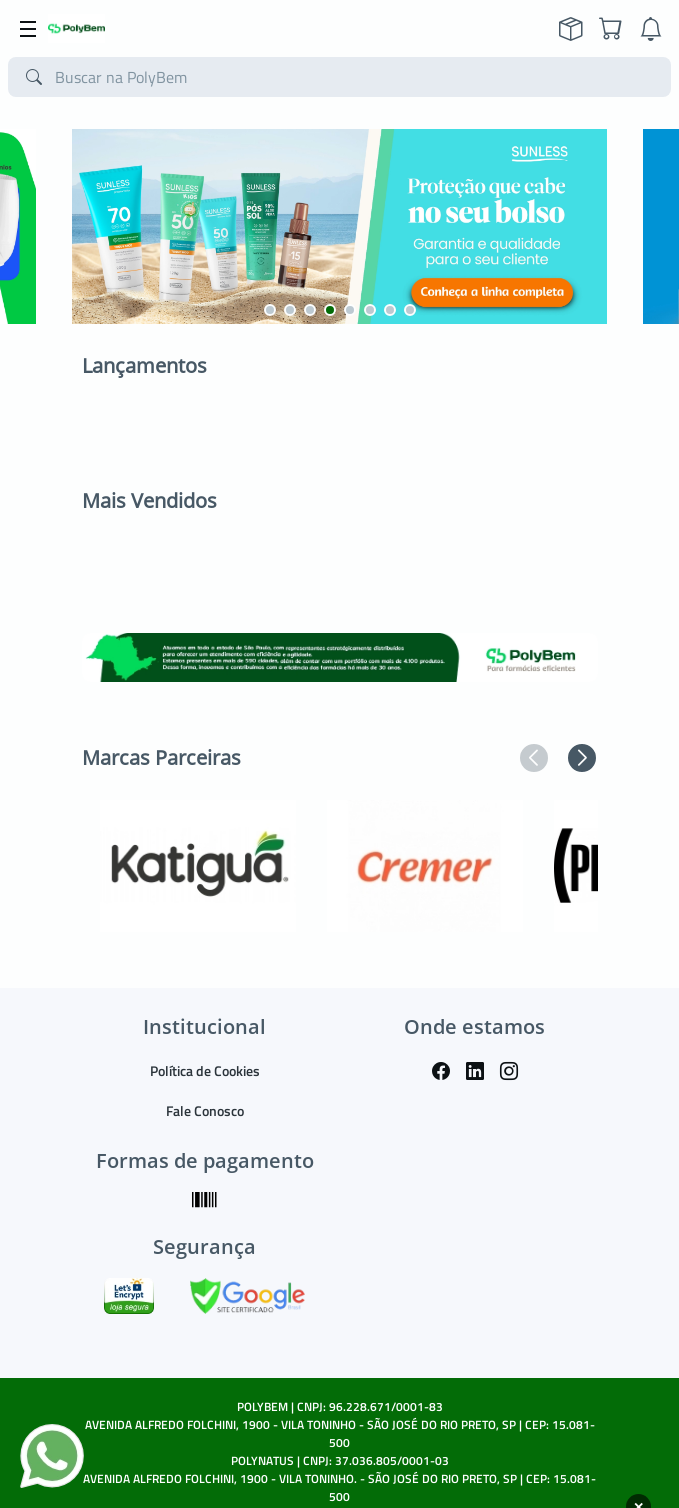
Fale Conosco (205, 1110)
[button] (270, 310)
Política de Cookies (205, 1070)
